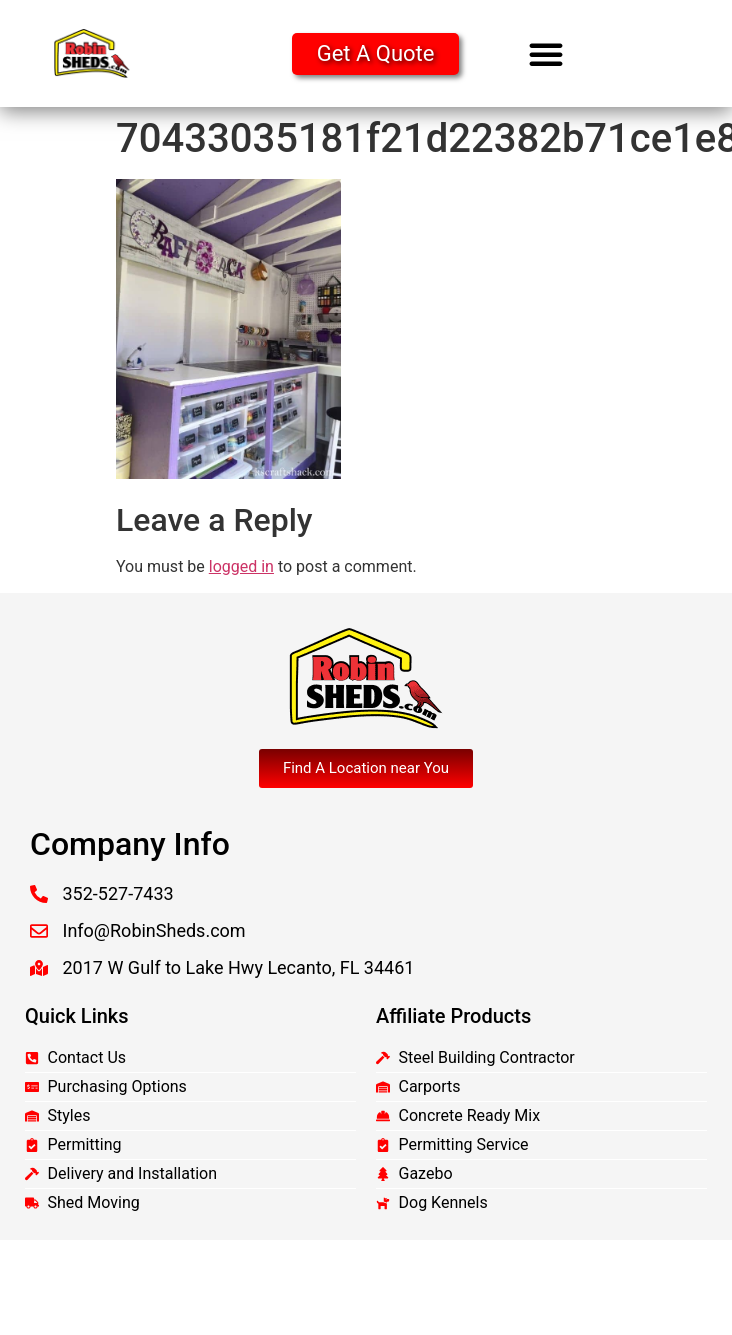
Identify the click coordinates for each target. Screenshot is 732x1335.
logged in (241, 566)
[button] (546, 54)
